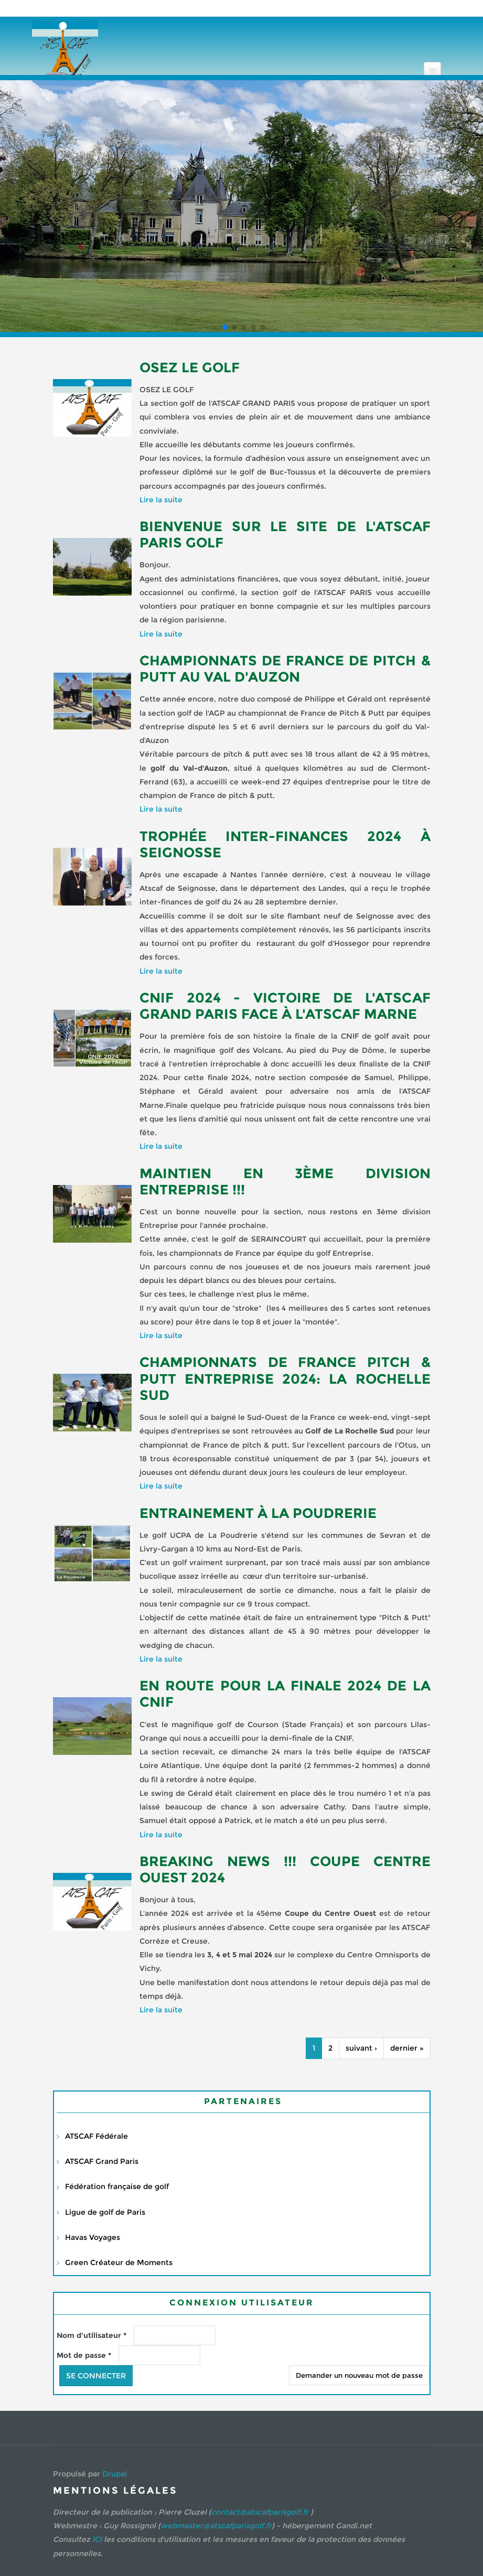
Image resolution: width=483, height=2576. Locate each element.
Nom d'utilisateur (91, 2335)
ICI (97, 2539)
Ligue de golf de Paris (105, 2212)
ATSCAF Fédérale (96, 2136)
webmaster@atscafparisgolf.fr (216, 2525)
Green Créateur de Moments (119, 2262)
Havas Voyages (92, 2237)
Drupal (114, 2473)
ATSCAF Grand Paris (101, 2161)
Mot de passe (84, 2355)
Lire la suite (161, 499)
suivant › (361, 2048)
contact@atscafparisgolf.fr (259, 2512)
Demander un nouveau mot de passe (359, 2375)
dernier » (407, 2048)
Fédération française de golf (117, 2186)
